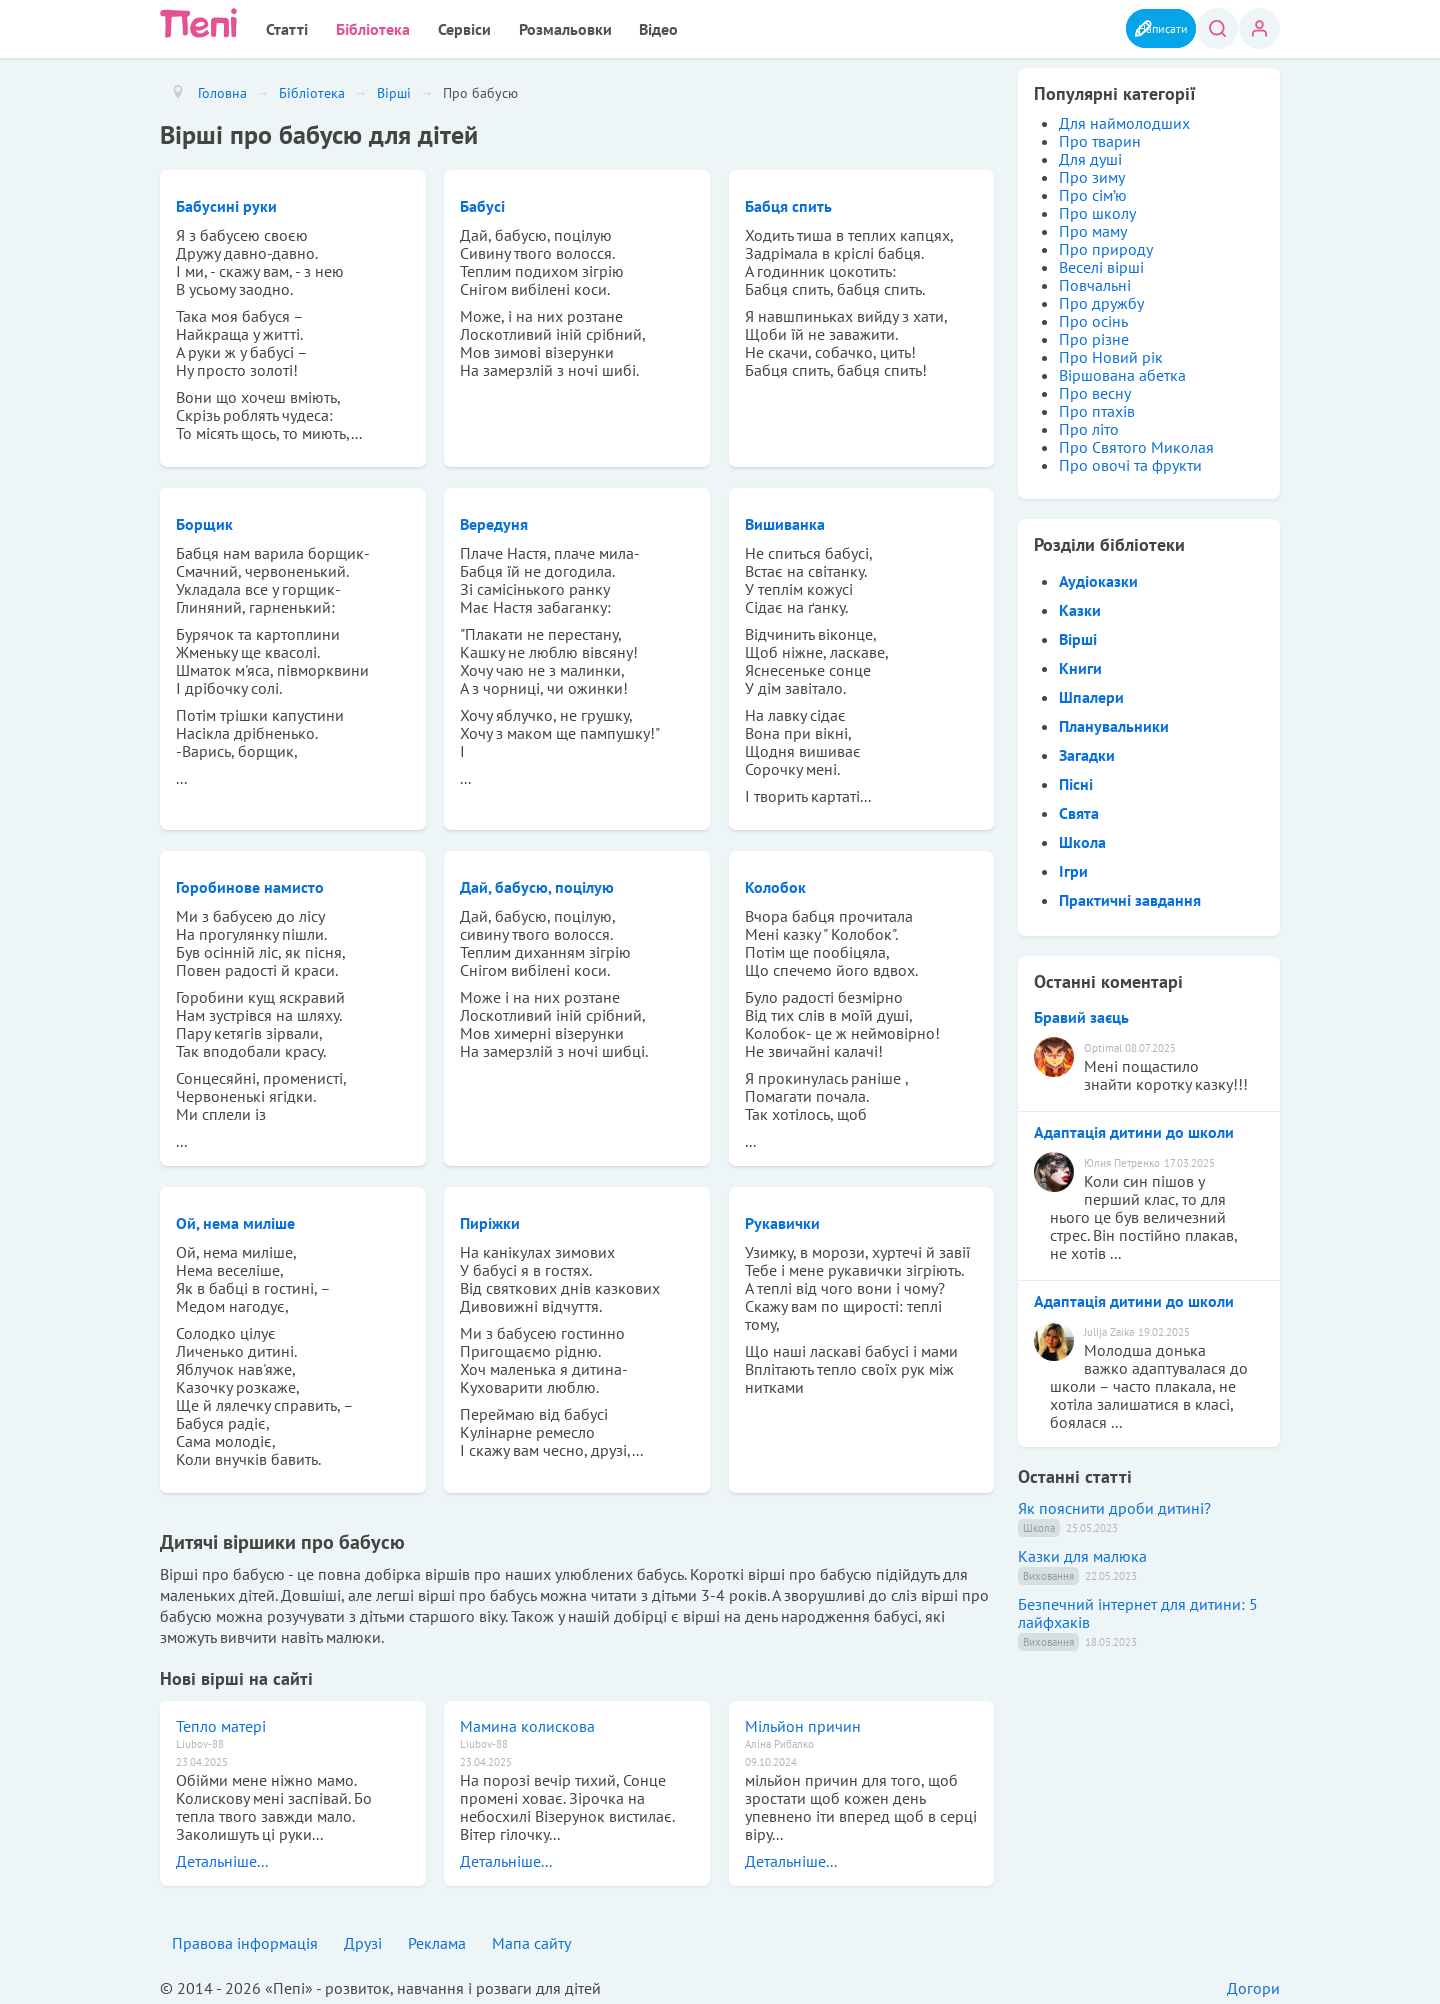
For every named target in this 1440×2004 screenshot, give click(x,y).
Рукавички (782, 1219)
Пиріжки (490, 1219)
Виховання (1048, 1572)
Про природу (1106, 245)
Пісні (1076, 780)
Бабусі (482, 202)
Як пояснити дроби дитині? (1114, 1504)
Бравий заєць (1081, 1013)
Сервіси (433, 27)
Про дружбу (1101, 299)
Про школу (1097, 209)
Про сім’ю (1093, 191)
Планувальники (1114, 722)
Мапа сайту (531, 1939)
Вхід (1259, 28)
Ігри (1073, 867)
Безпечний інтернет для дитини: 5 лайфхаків (1138, 1609)
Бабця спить (788, 202)
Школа (1082, 838)
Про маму (1093, 227)
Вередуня (494, 520)
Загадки (1087, 751)
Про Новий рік (1111, 353)
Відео (604, 27)
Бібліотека (354, 27)
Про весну (1095, 389)
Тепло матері (221, 1722)
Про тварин (1100, 137)
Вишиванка (785, 520)
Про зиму (1092, 173)
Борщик (204, 520)
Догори (1253, 1984)
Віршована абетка (1122, 371)
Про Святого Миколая (1136, 443)
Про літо (1089, 425)
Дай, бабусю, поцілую (537, 883)
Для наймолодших (1124, 119)
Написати (1139, 27)
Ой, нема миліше (235, 1219)
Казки (1080, 606)
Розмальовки (522, 27)
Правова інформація (245, 1939)
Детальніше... (222, 1857)
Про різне (1094, 335)
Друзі (363, 1939)
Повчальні (1095, 281)
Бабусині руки (226, 202)
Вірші (1078, 635)
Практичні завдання (1130, 896)
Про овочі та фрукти (1130, 461)
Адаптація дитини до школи (1134, 1128)
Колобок (775, 883)
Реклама (437, 1939)
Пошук (1213, 28)
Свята (1079, 809)
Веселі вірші (1101, 263)
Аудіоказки (1098, 577)
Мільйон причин (803, 1722)
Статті (280, 27)
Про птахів (1097, 407)
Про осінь (1093, 317)
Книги (1080, 664)
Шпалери (1091, 693)
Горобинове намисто (250, 883)
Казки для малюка (1082, 1552)
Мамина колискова (527, 1722)
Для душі (1090, 155)
